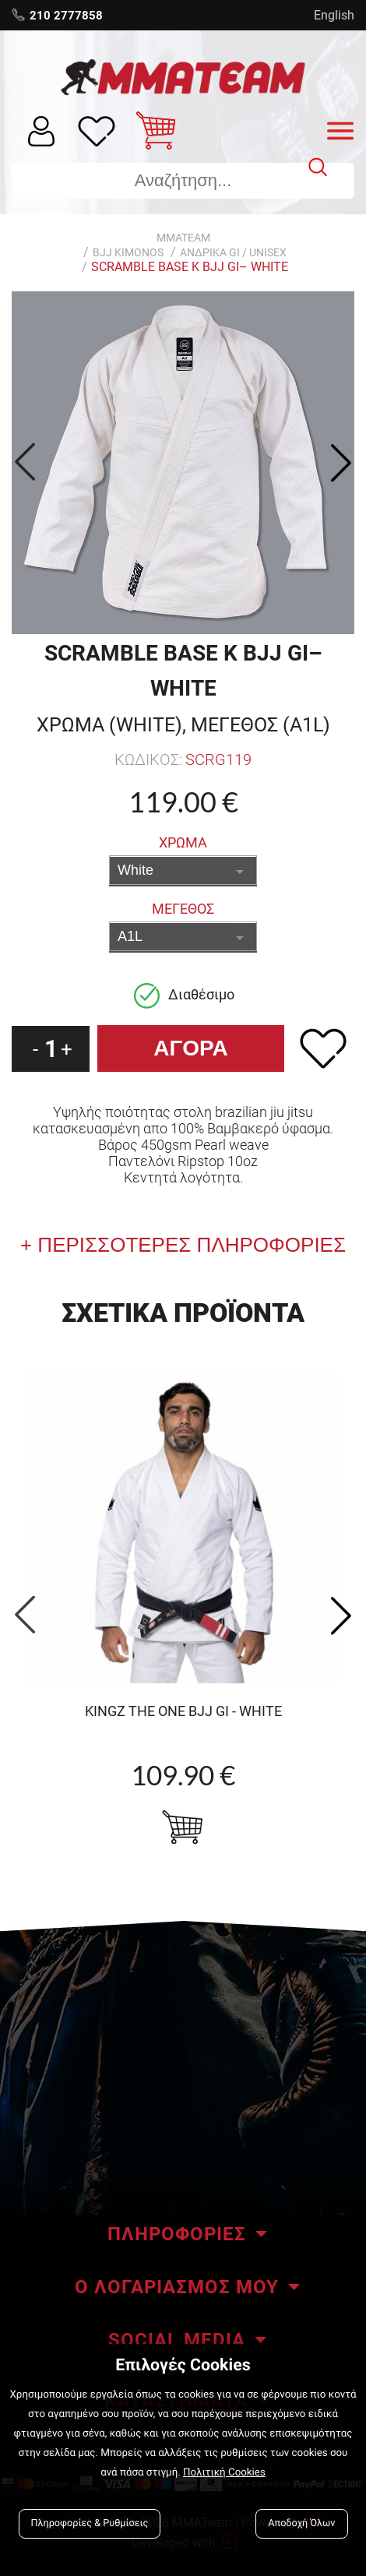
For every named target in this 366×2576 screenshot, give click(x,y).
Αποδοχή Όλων (301, 2523)
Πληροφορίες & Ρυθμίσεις (90, 2523)
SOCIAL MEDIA (176, 2340)
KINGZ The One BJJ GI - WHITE (183, 1711)
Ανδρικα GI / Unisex (233, 252)
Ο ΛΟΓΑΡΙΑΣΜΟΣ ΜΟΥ (177, 2287)
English (334, 15)
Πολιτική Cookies (224, 2473)
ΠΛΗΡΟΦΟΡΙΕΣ (176, 2234)
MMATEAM (183, 237)
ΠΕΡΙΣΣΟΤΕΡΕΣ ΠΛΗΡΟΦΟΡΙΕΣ (189, 1244)
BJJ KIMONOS (128, 252)
